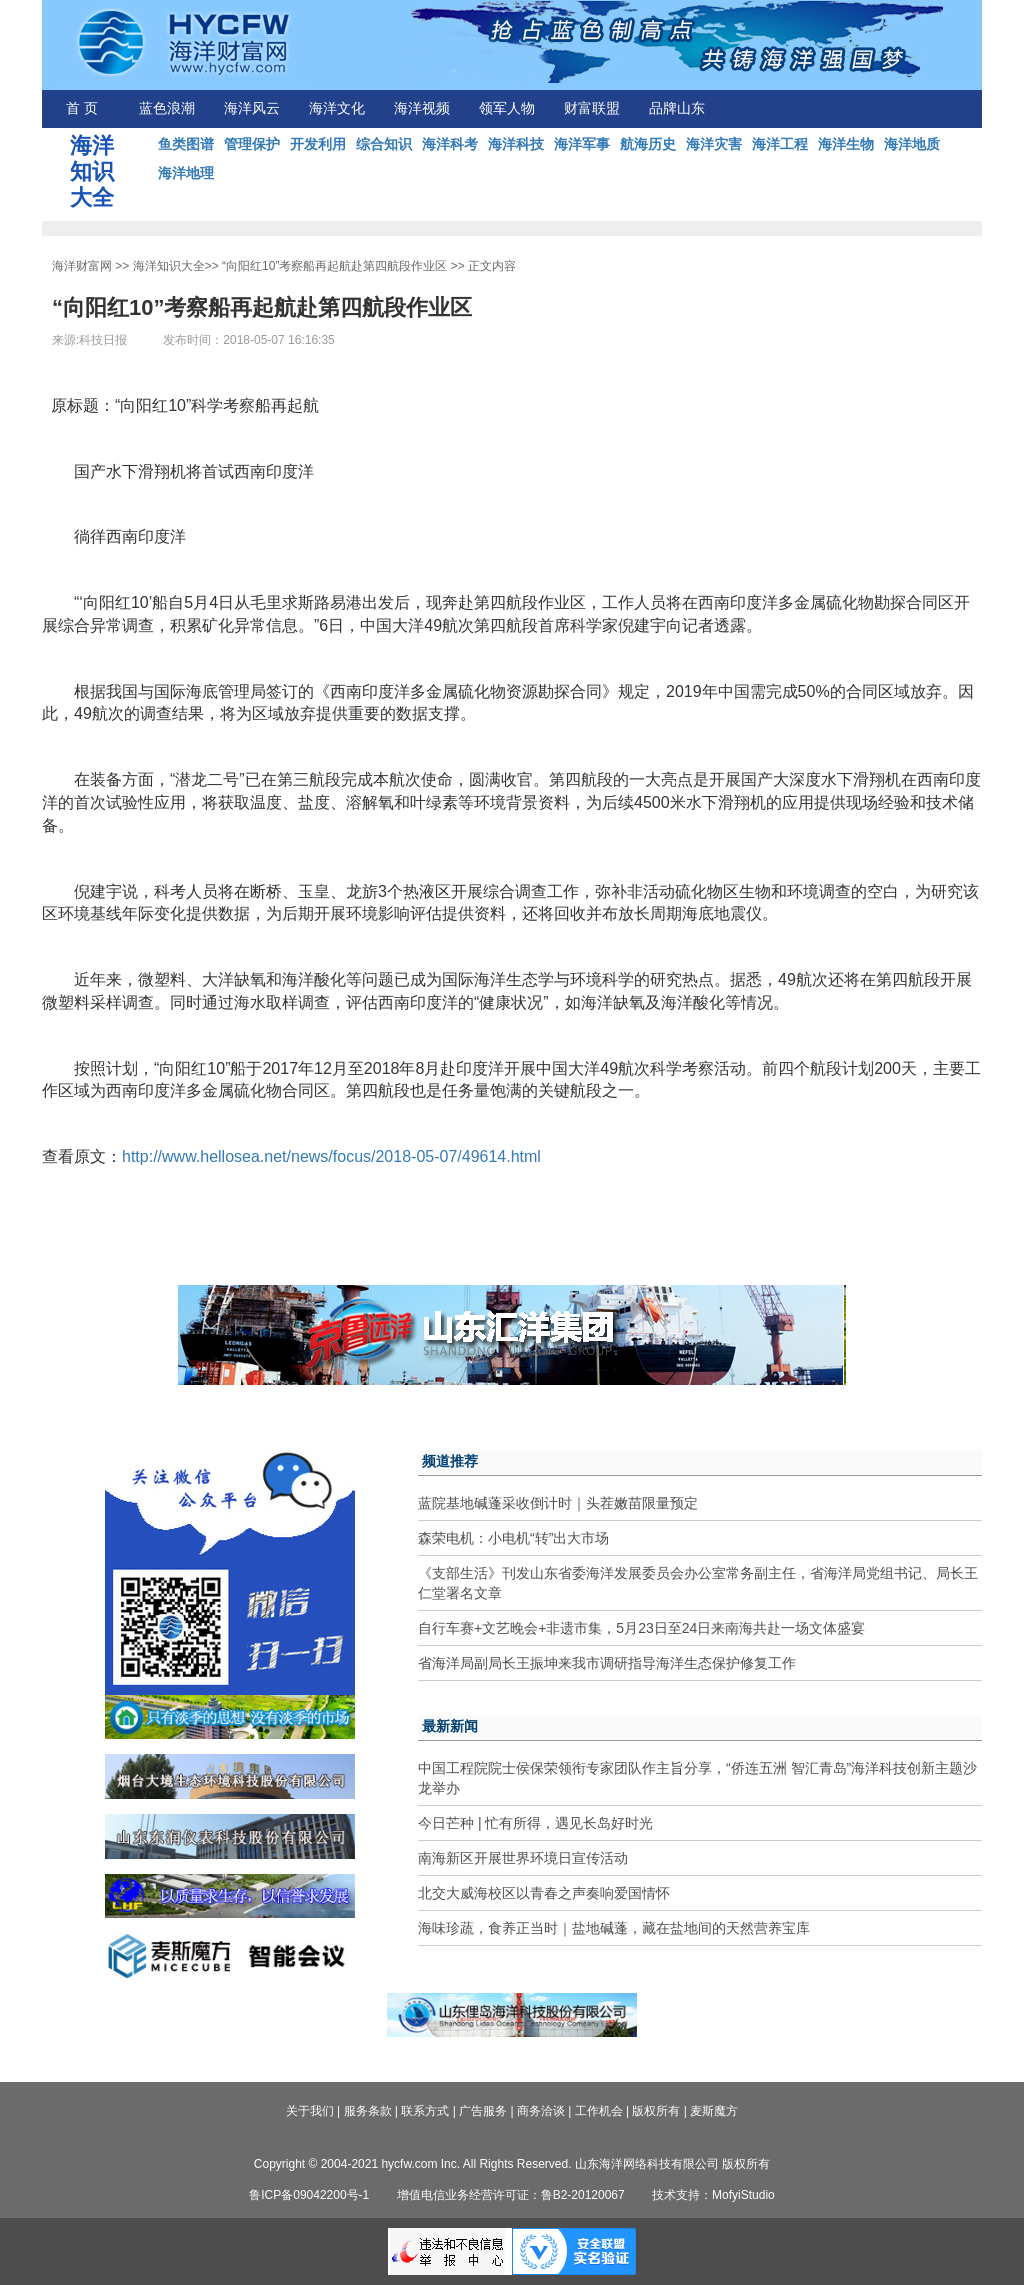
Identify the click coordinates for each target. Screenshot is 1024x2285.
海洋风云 (252, 108)
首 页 (82, 108)
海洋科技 (516, 144)
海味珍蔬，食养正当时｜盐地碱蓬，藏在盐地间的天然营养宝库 (614, 1928)
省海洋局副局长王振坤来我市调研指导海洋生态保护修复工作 (607, 1663)
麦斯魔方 (714, 2111)
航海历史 (648, 144)
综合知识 (384, 144)
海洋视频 (422, 108)
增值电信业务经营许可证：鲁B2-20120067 (511, 2195)
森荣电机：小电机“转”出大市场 (513, 1538)
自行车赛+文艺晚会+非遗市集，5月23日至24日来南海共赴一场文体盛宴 (641, 1628)
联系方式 (425, 2111)
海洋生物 (846, 144)
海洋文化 (337, 108)
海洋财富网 (82, 266)
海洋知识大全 (169, 266)
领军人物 (507, 108)
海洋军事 (582, 144)
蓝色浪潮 (167, 108)
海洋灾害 (714, 144)
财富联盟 (592, 108)
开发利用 (318, 144)
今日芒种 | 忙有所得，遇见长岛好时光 (535, 1823)
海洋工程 (780, 144)
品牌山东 (677, 108)
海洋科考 (450, 144)
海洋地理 (186, 173)
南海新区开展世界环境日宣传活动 (523, 1858)
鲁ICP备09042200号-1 (309, 2195)
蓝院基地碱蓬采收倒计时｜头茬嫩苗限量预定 (558, 1503)
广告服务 (483, 2111)
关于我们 (310, 2111)
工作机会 (599, 2111)
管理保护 (252, 144)
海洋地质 (912, 144)
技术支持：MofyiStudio (713, 2195)
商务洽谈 (541, 2111)
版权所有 (656, 2111)
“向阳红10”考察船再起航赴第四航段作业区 (334, 266)
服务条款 (368, 2111)
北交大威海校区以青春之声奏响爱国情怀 (544, 1893)
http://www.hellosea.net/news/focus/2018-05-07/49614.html (331, 1156)
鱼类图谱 (186, 144)
